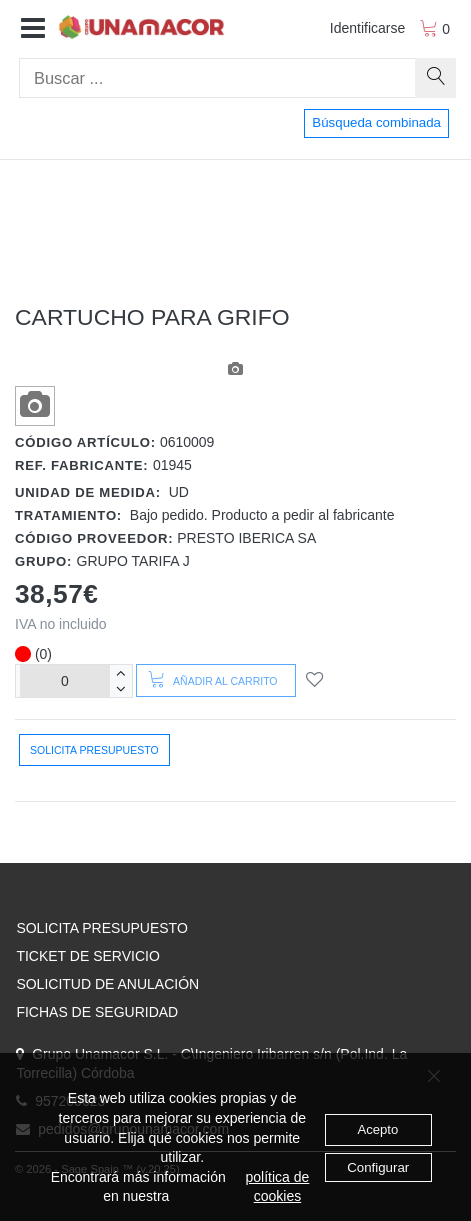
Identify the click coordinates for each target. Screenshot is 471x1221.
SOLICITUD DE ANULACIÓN (107, 984)
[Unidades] (65, 680)
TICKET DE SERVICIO (87, 956)
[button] (33, 29)
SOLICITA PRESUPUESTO (101, 928)
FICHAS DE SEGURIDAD (97, 1012)
